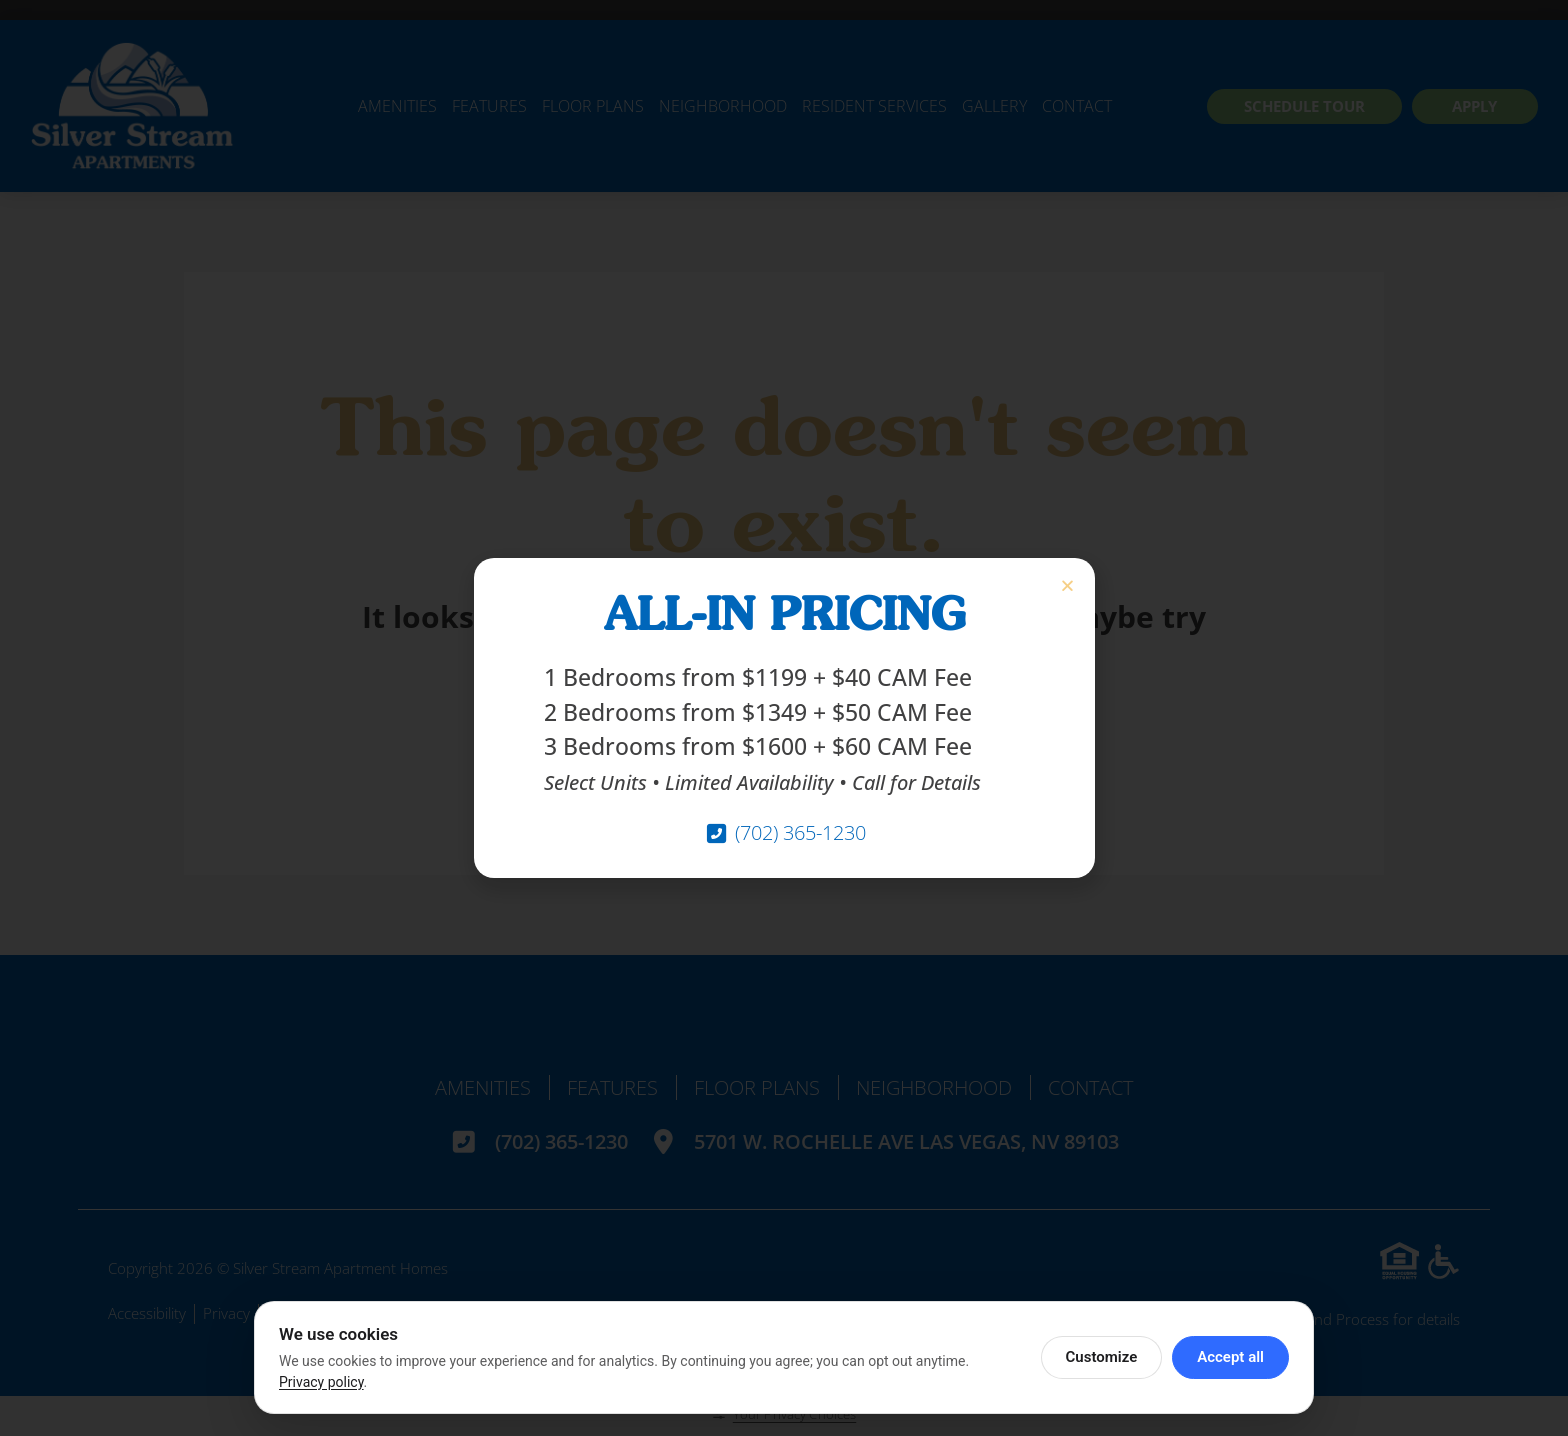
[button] (1067, 585)
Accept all (1230, 1357)
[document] (784, 718)
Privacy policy (321, 1382)
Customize (1102, 1357)
